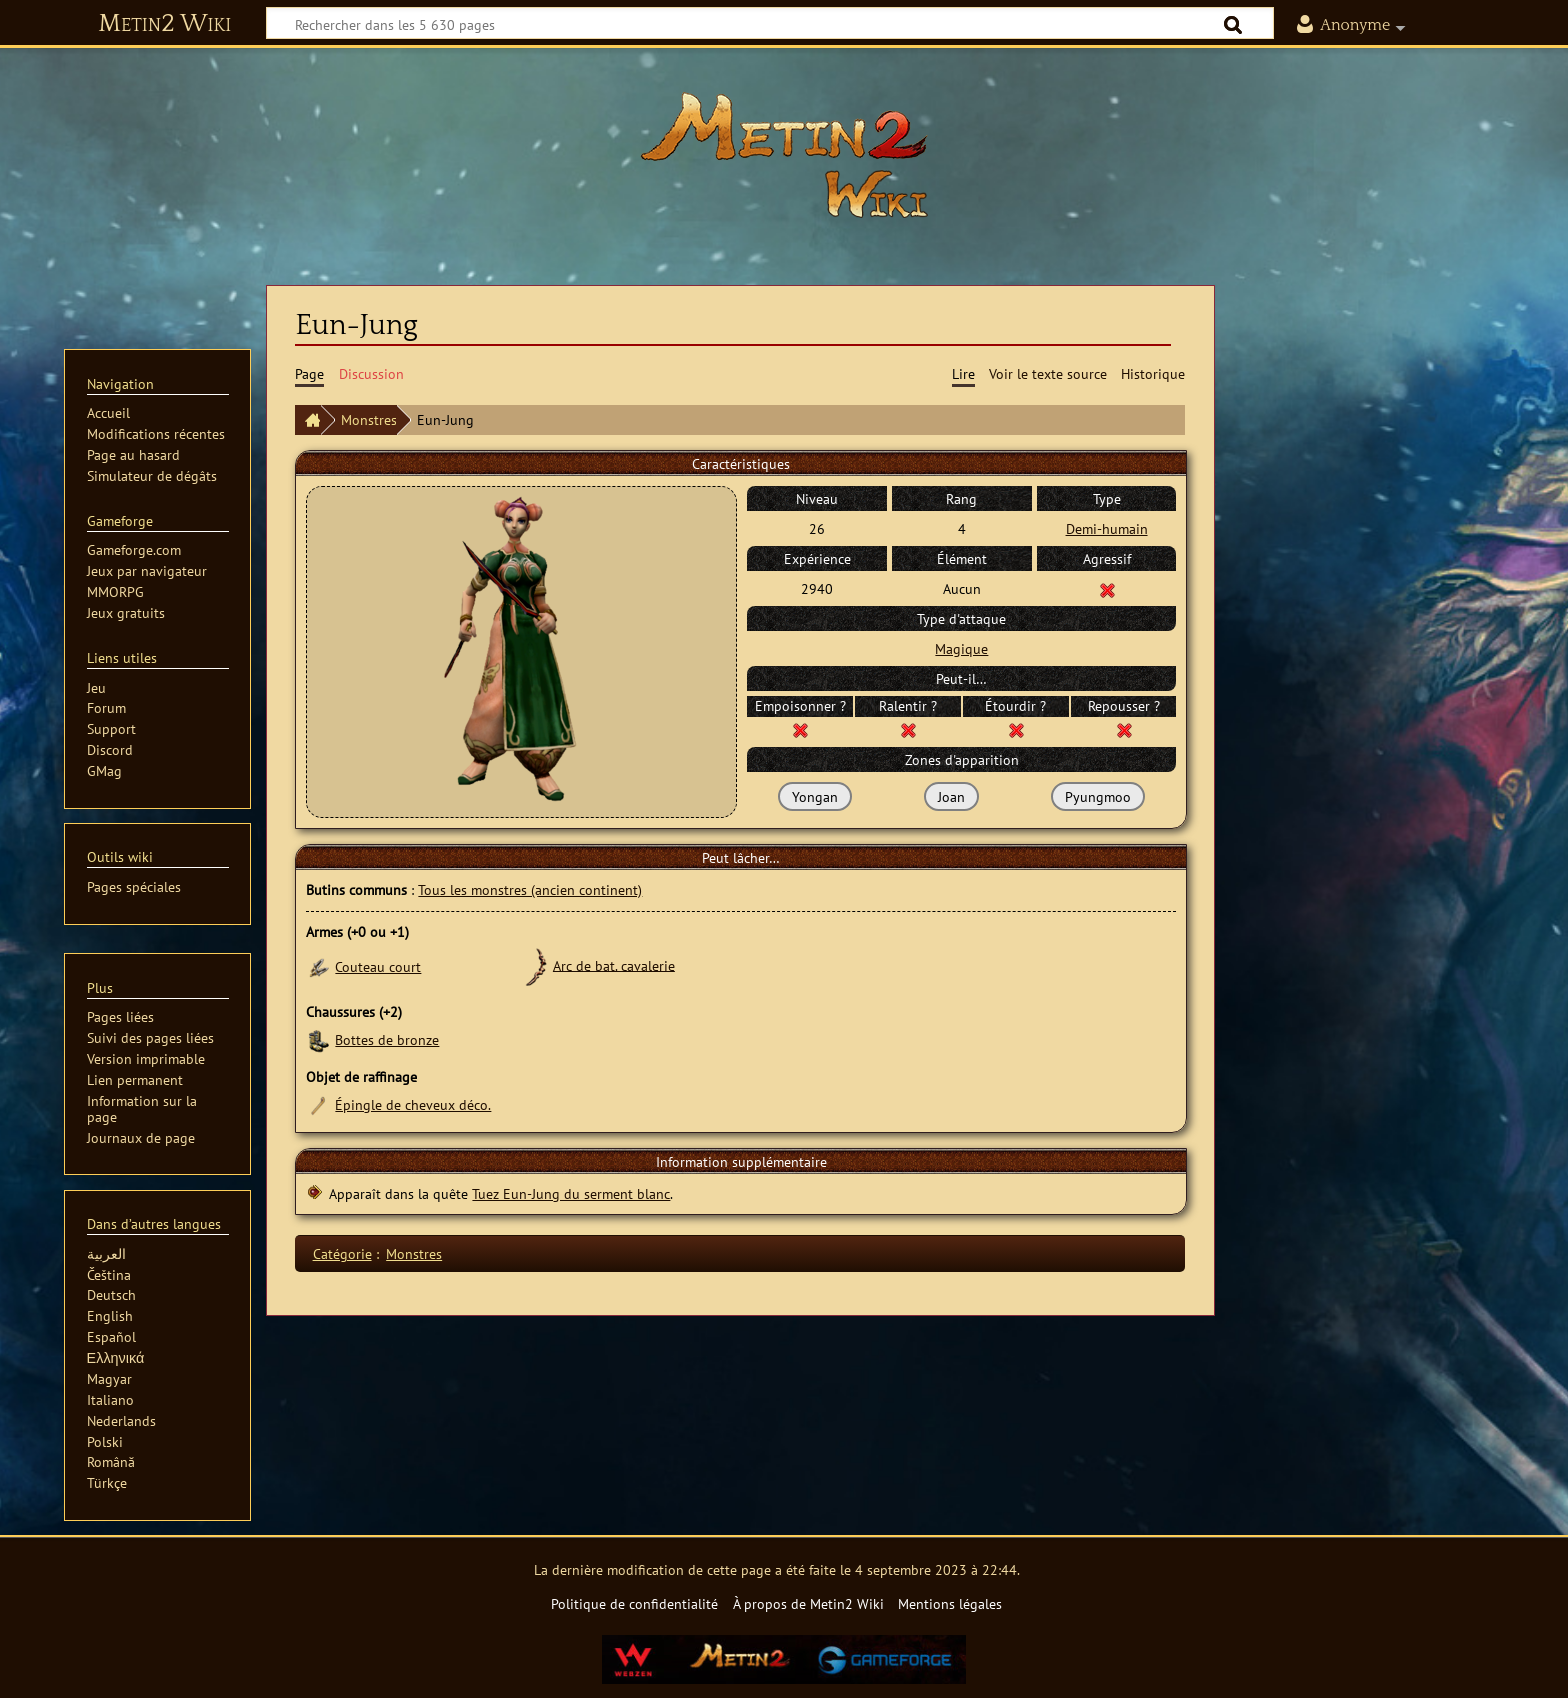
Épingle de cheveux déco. (413, 1104)
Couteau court (378, 966)
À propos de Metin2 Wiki (808, 1603)
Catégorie (342, 1253)
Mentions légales (950, 1603)
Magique (961, 648)
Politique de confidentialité (634, 1603)
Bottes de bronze (387, 1039)
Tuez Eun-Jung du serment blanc (571, 1193)
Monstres (369, 419)
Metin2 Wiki (164, 24)
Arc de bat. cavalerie (614, 964)
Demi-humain (1107, 528)
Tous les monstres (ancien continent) (530, 889)
